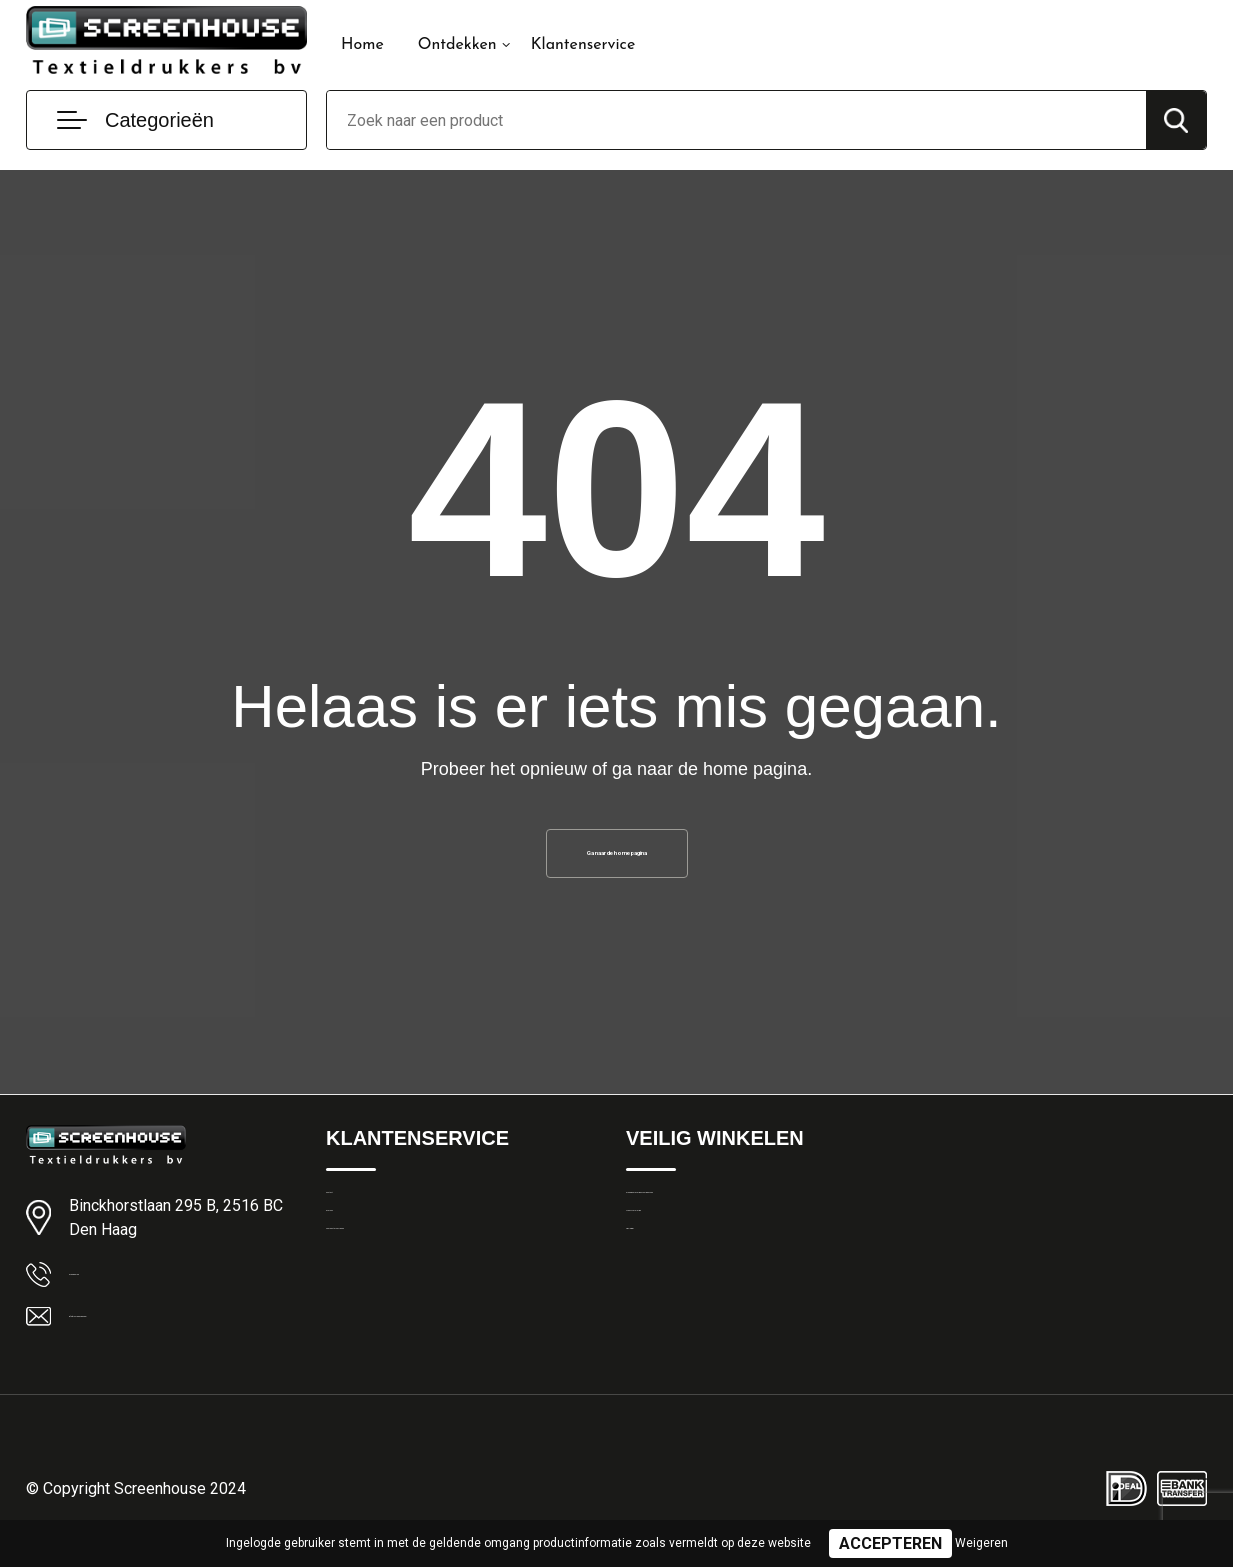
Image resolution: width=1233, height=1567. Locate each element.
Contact (352, 1221)
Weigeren (981, 1543)
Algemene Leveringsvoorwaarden (735, 1221)
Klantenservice (583, 45)
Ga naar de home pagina (617, 861)
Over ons (355, 1264)
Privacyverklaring (680, 1264)
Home (362, 45)
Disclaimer (660, 1307)
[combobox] (736, 120)
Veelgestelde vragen (392, 1307)
